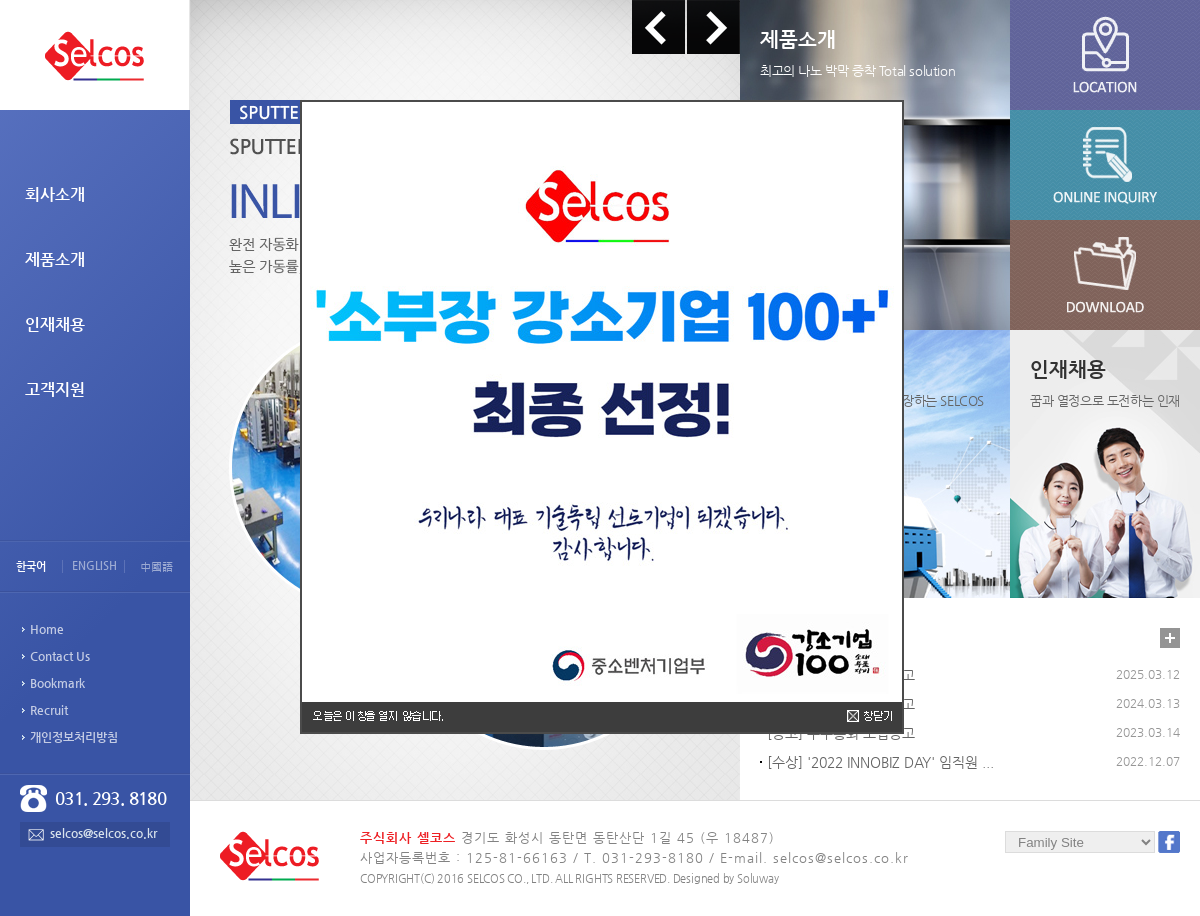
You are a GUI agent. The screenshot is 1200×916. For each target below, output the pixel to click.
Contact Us (60, 656)
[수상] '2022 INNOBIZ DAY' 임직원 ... (880, 762)
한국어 (31, 566)
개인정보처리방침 (74, 737)
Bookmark (57, 683)
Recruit (49, 710)
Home (47, 629)
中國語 (156, 567)
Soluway (757, 878)
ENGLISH (94, 565)
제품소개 (55, 259)
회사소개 (55, 194)
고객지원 (55, 389)
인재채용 (55, 324)
